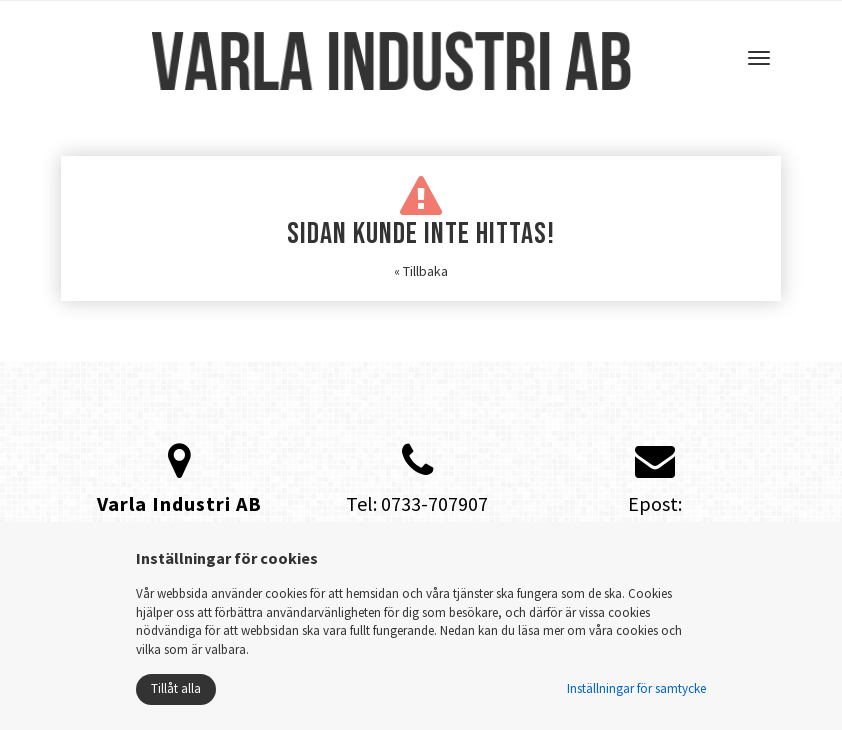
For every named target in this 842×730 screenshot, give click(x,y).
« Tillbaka (421, 271)
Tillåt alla (176, 688)
